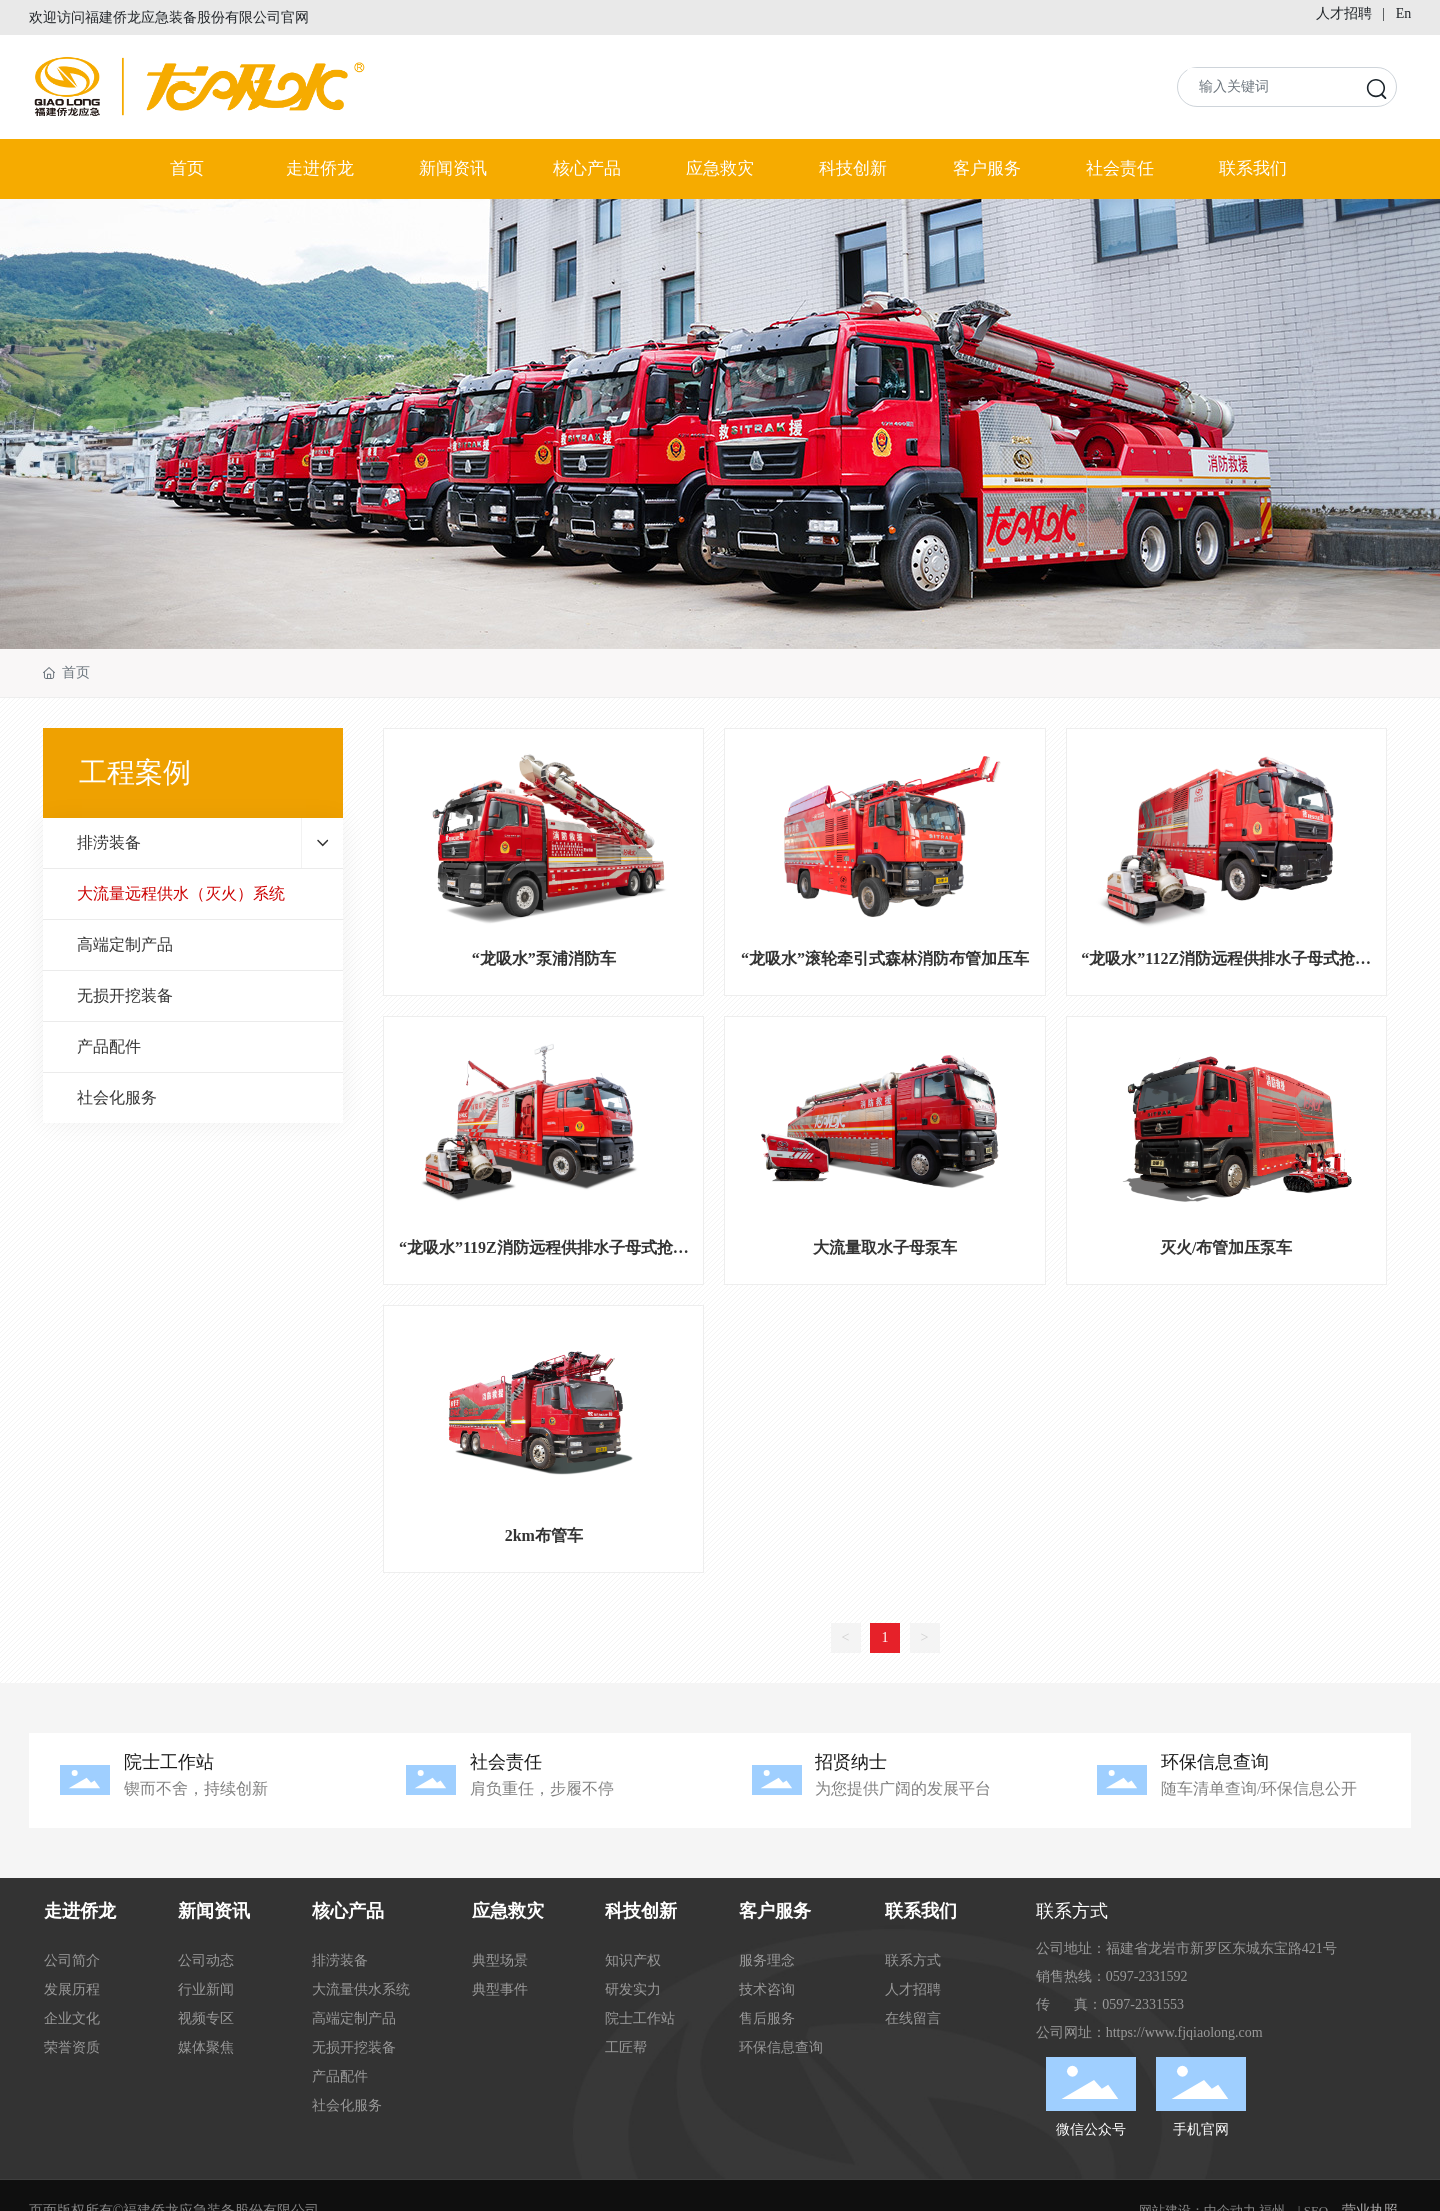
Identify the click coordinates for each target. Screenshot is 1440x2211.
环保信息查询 (1215, 1762)
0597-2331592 (1147, 1976)
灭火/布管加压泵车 (1226, 1247)
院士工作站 (169, 1762)
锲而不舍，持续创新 (196, 1788)
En (1404, 13)
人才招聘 (1344, 13)
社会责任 (506, 1762)
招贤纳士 (851, 1762)
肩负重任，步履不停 (542, 1788)
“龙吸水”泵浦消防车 (544, 958)
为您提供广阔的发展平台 (903, 1788)
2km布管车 (544, 1535)
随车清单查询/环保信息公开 (1259, 1788)
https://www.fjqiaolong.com (1184, 2032)
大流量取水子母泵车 (885, 1247)
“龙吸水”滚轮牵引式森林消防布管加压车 (885, 958)
